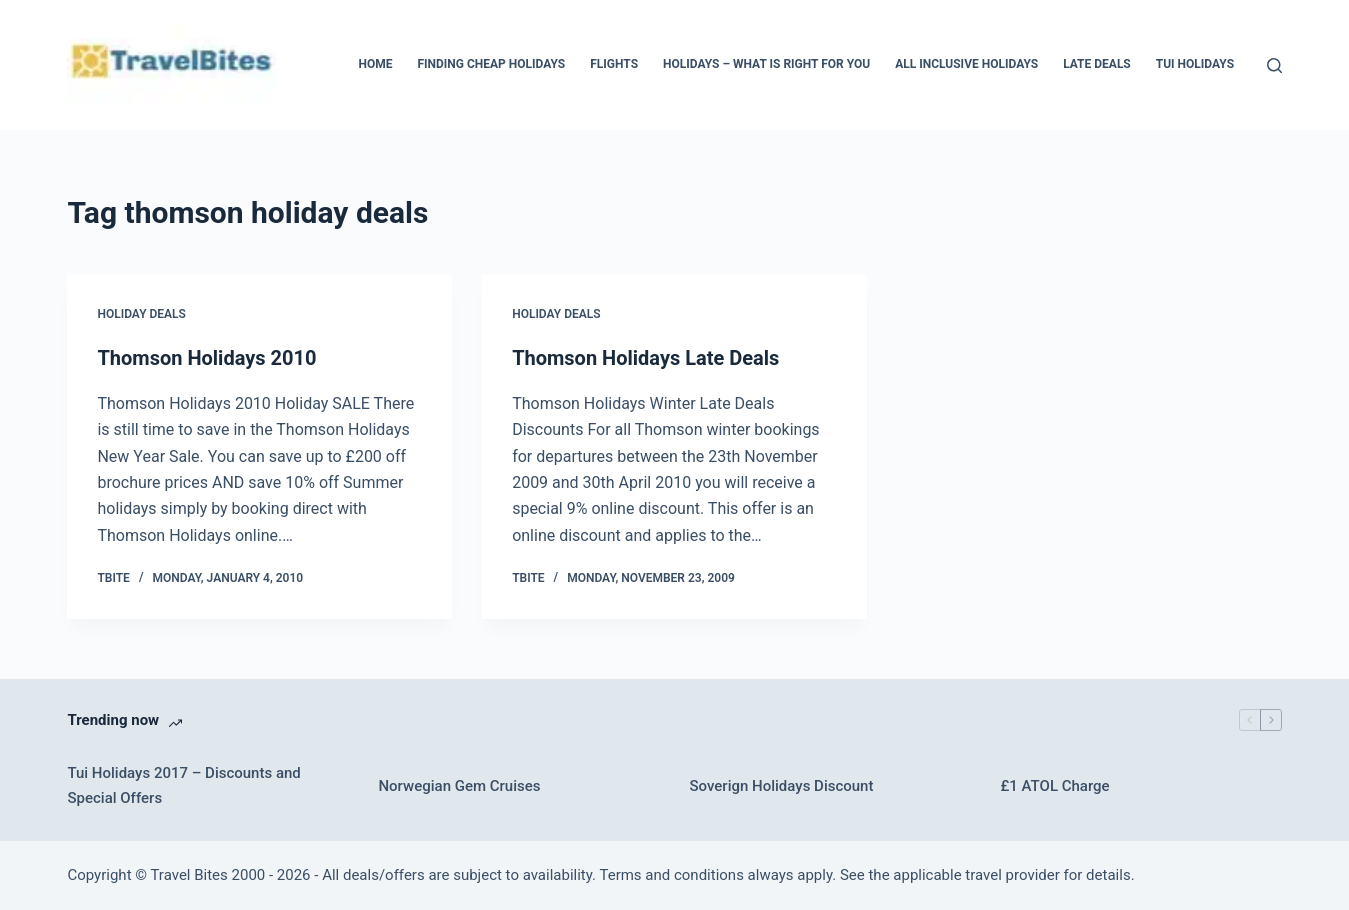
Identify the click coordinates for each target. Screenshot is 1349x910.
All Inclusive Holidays (966, 64)
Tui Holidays (1195, 64)
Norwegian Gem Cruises (459, 786)
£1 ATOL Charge (1055, 786)
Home (375, 64)
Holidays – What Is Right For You (766, 64)
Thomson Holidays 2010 (206, 358)
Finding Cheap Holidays (491, 64)
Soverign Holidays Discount (782, 786)
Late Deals (1097, 64)
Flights (614, 64)
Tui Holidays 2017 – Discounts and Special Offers (183, 785)
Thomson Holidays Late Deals (645, 358)
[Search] (1274, 65)
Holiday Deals (141, 314)
